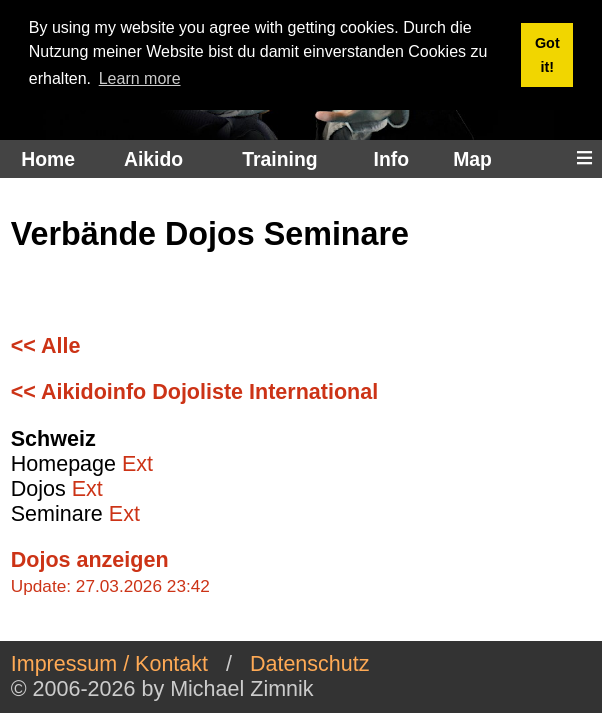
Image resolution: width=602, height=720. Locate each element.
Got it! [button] (547, 55)
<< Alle (46, 346)
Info (391, 159)
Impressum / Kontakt (109, 664)
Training (279, 159)
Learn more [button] (140, 78)
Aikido (153, 159)
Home (48, 159)
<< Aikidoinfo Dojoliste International (194, 392)
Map (472, 159)
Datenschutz (310, 664)
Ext (137, 464)
